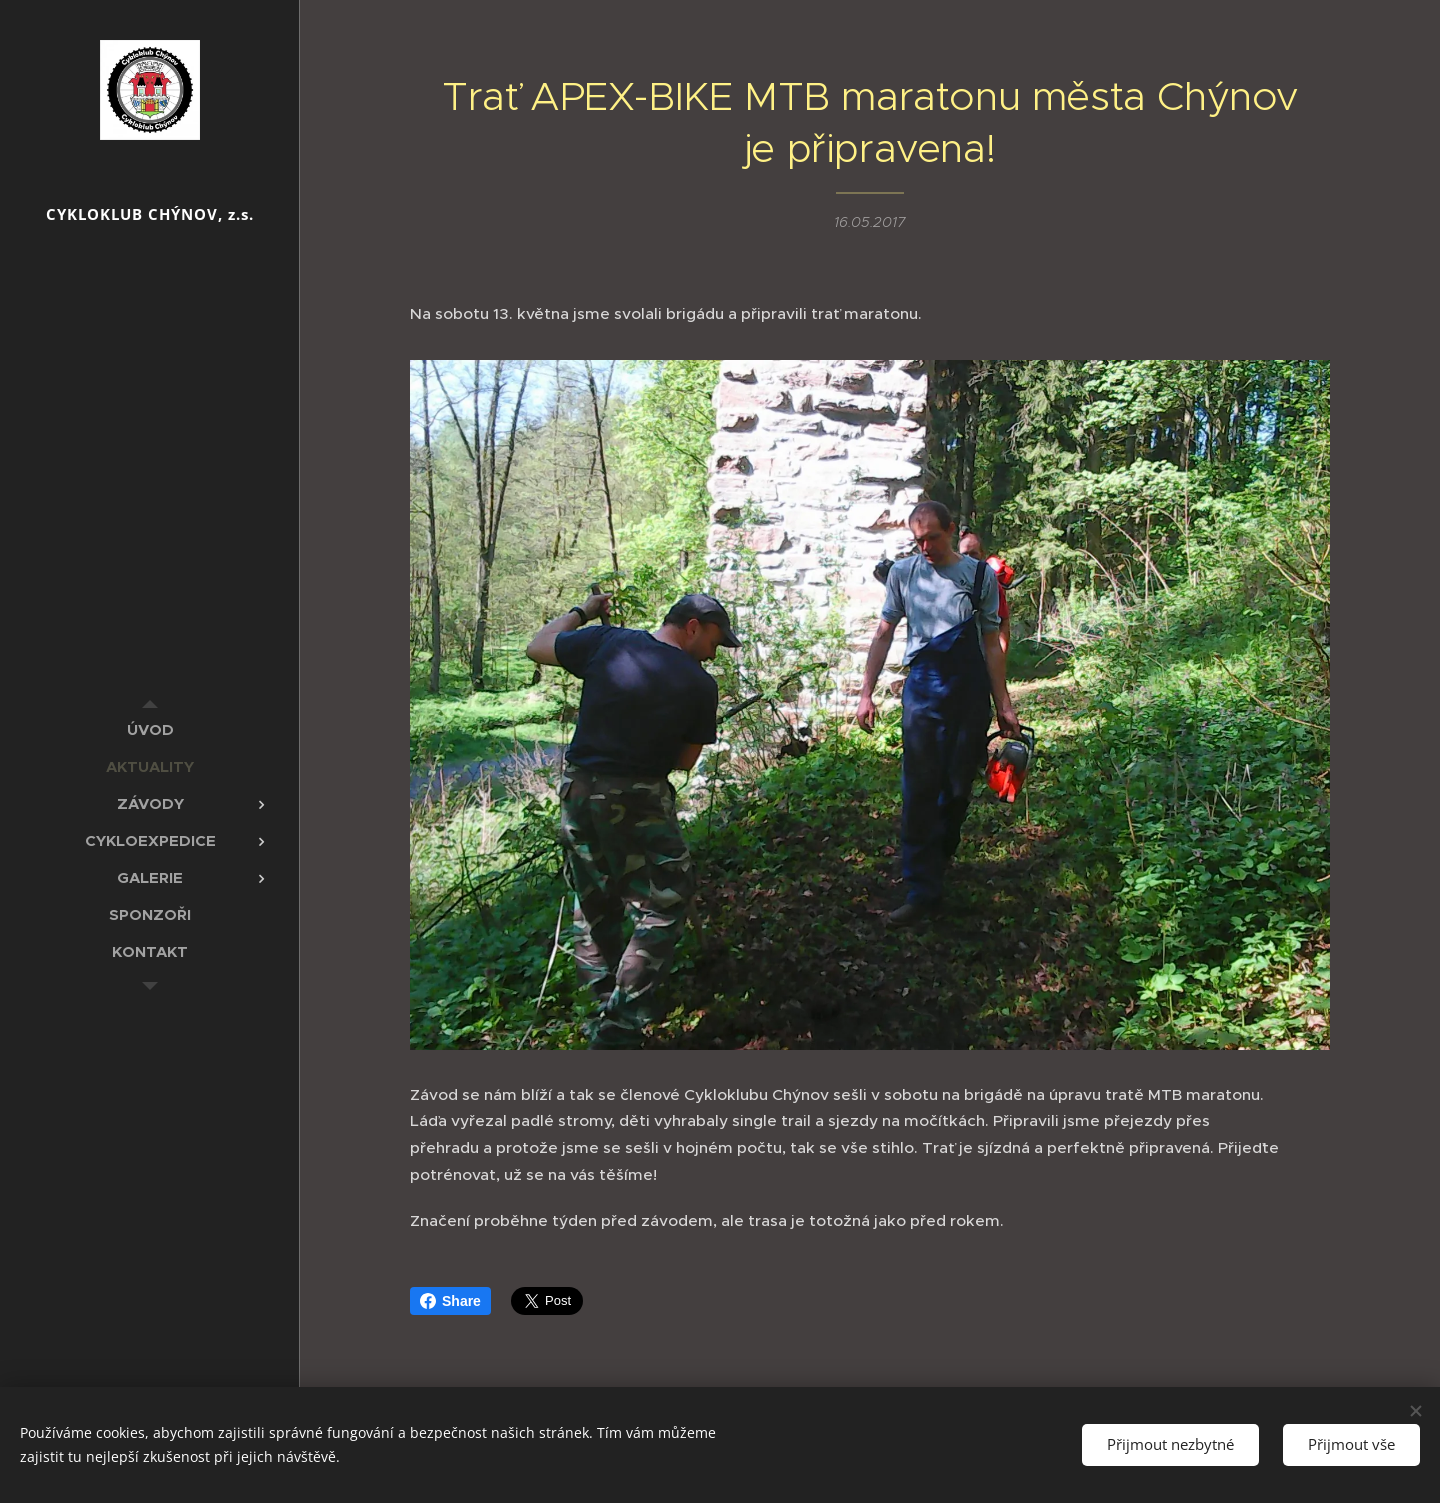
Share (450, 1301)
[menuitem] (150, 729)
